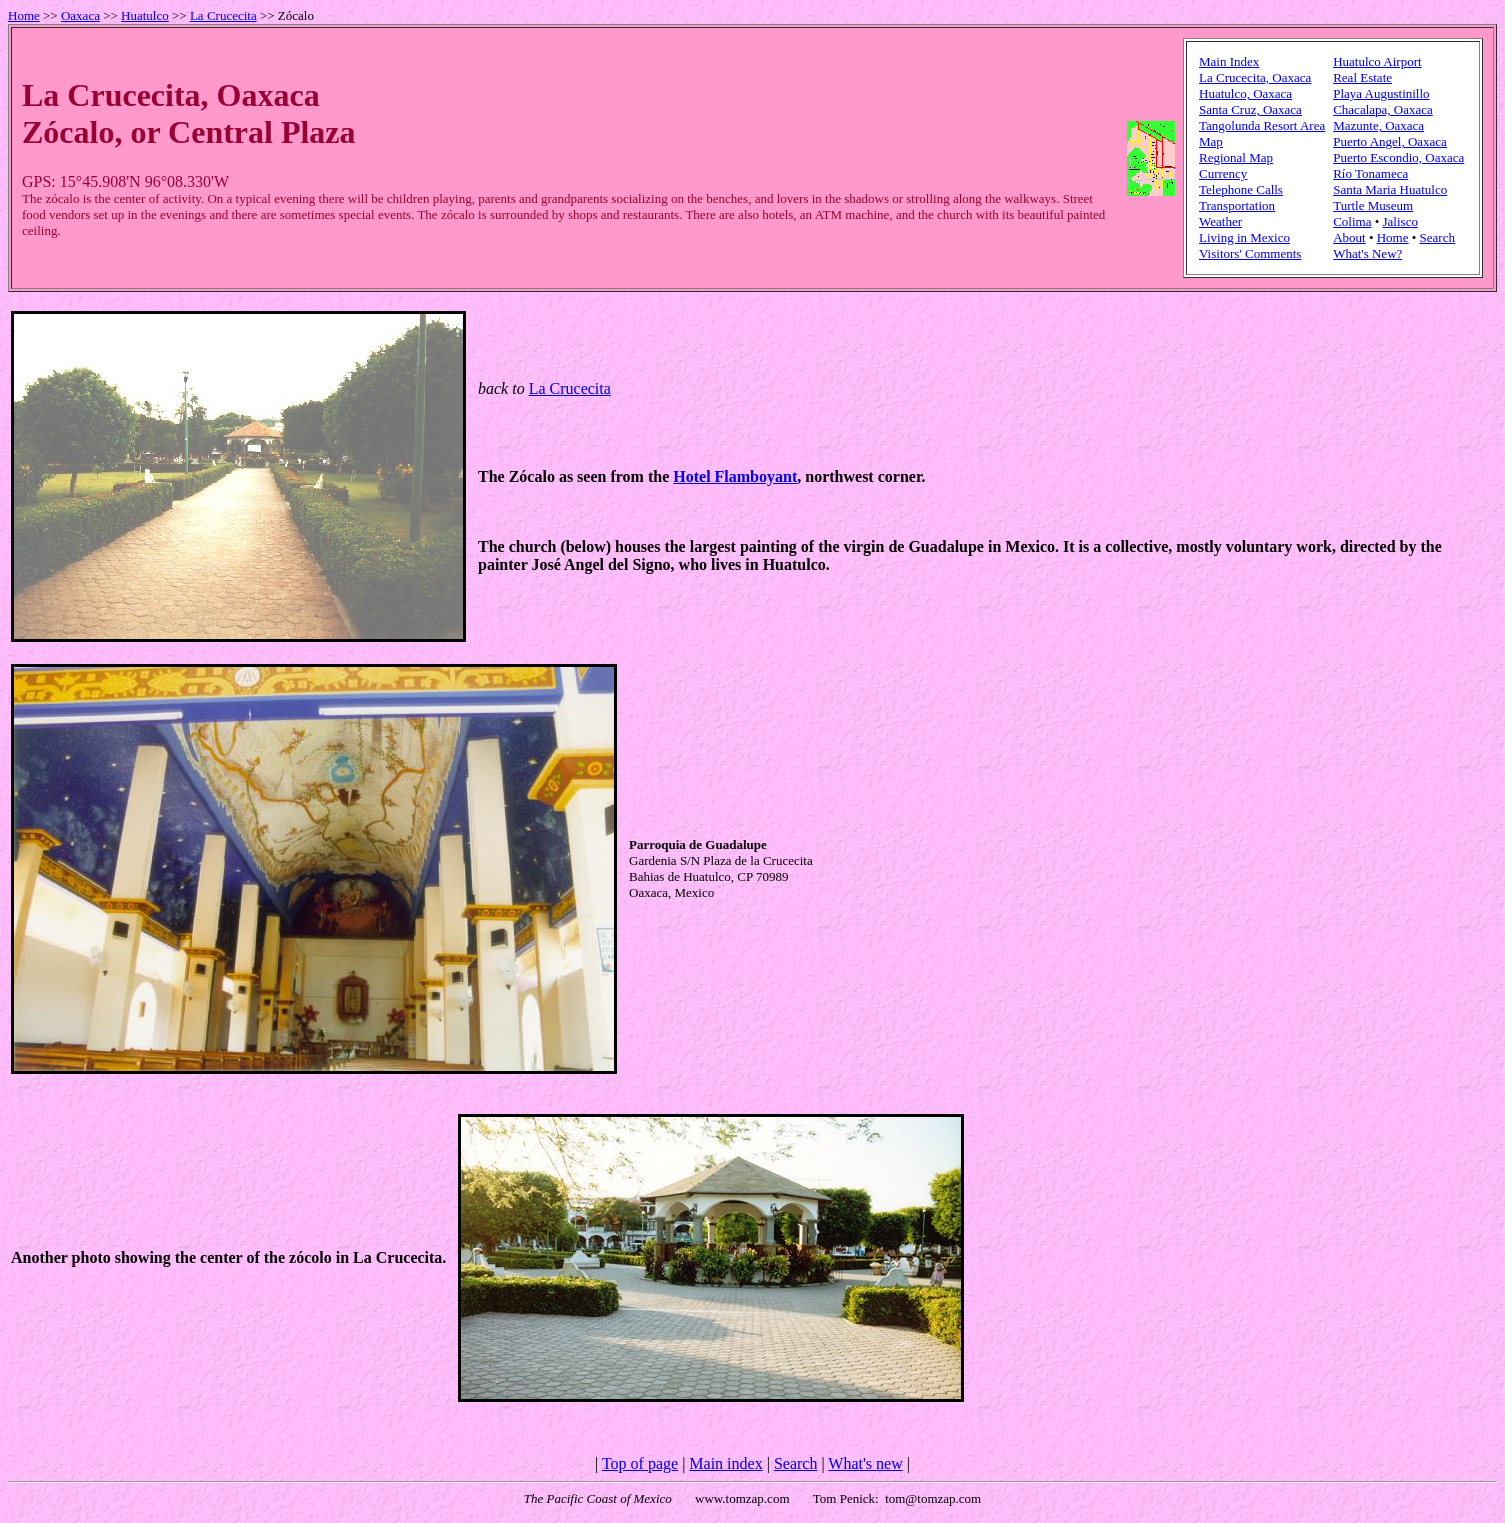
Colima (1352, 221)
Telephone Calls (1241, 189)
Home (24, 15)
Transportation (1237, 205)
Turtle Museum (1373, 205)
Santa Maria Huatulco (1390, 189)
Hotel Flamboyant (735, 476)
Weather (1220, 221)
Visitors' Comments (1250, 253)
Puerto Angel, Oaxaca (1390, 141)
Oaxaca (80, 15)
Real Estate (1362, 77)
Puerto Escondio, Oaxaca (1398, 157)
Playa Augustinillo (1381, 93)
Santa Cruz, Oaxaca (1250, 109)
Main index (725, 1463)
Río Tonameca (1370, 173)
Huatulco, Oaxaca (1245, 93)
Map (1211, 141)
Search (1437, 237)
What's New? (1367, 253)
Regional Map (1236, 157)
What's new (865, 1463)
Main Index (1229, 61)
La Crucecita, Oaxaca (1255, 77)
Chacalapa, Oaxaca (1383, 109)
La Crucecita (223, 15)
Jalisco (1400, 221)
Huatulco (145, 15)
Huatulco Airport (1377, 61)
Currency (1223, 173)
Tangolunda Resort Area (1262, 125)
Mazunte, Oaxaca (1378, 125)
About (1349, 237)
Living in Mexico (1244, 237)
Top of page (640, 1463)
